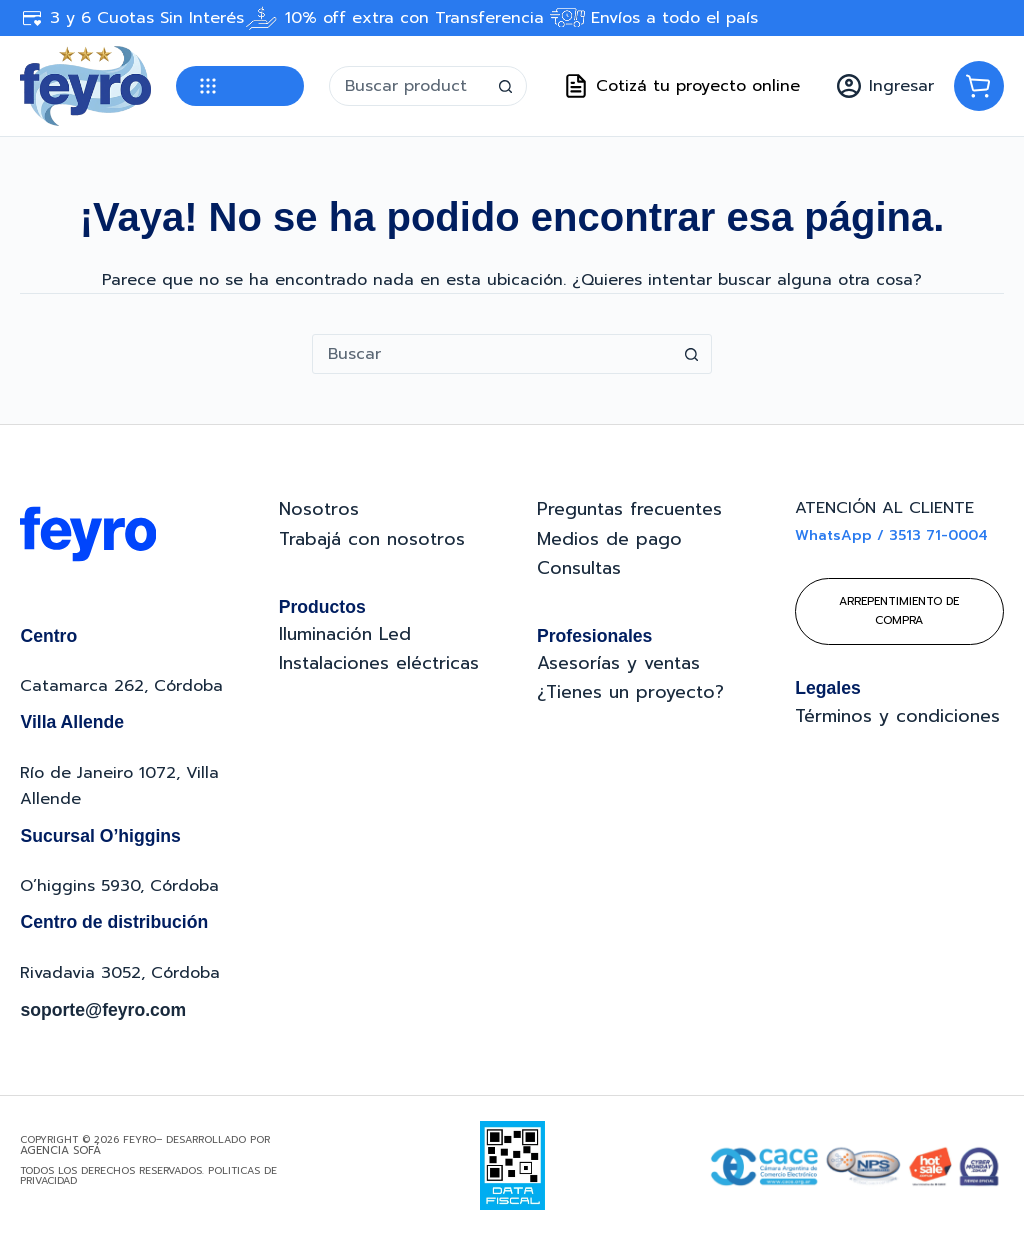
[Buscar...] (407, 86)
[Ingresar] (885, 86)
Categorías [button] (240, 86)
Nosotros (319, 509)
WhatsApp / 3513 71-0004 (891, 535)
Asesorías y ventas (618, 663)
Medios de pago (609, 539)
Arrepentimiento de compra (899, 610)
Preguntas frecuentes (629, 509)
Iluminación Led (345, 634)
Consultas (579, 568)
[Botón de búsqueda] (506, 86)
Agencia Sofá (60, 1150)
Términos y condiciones (897, 716)
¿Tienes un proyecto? (630, 692)
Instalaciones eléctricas (379, 663)
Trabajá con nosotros (372, 539)
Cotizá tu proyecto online (682, 86)
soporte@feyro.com (103, 1010)
